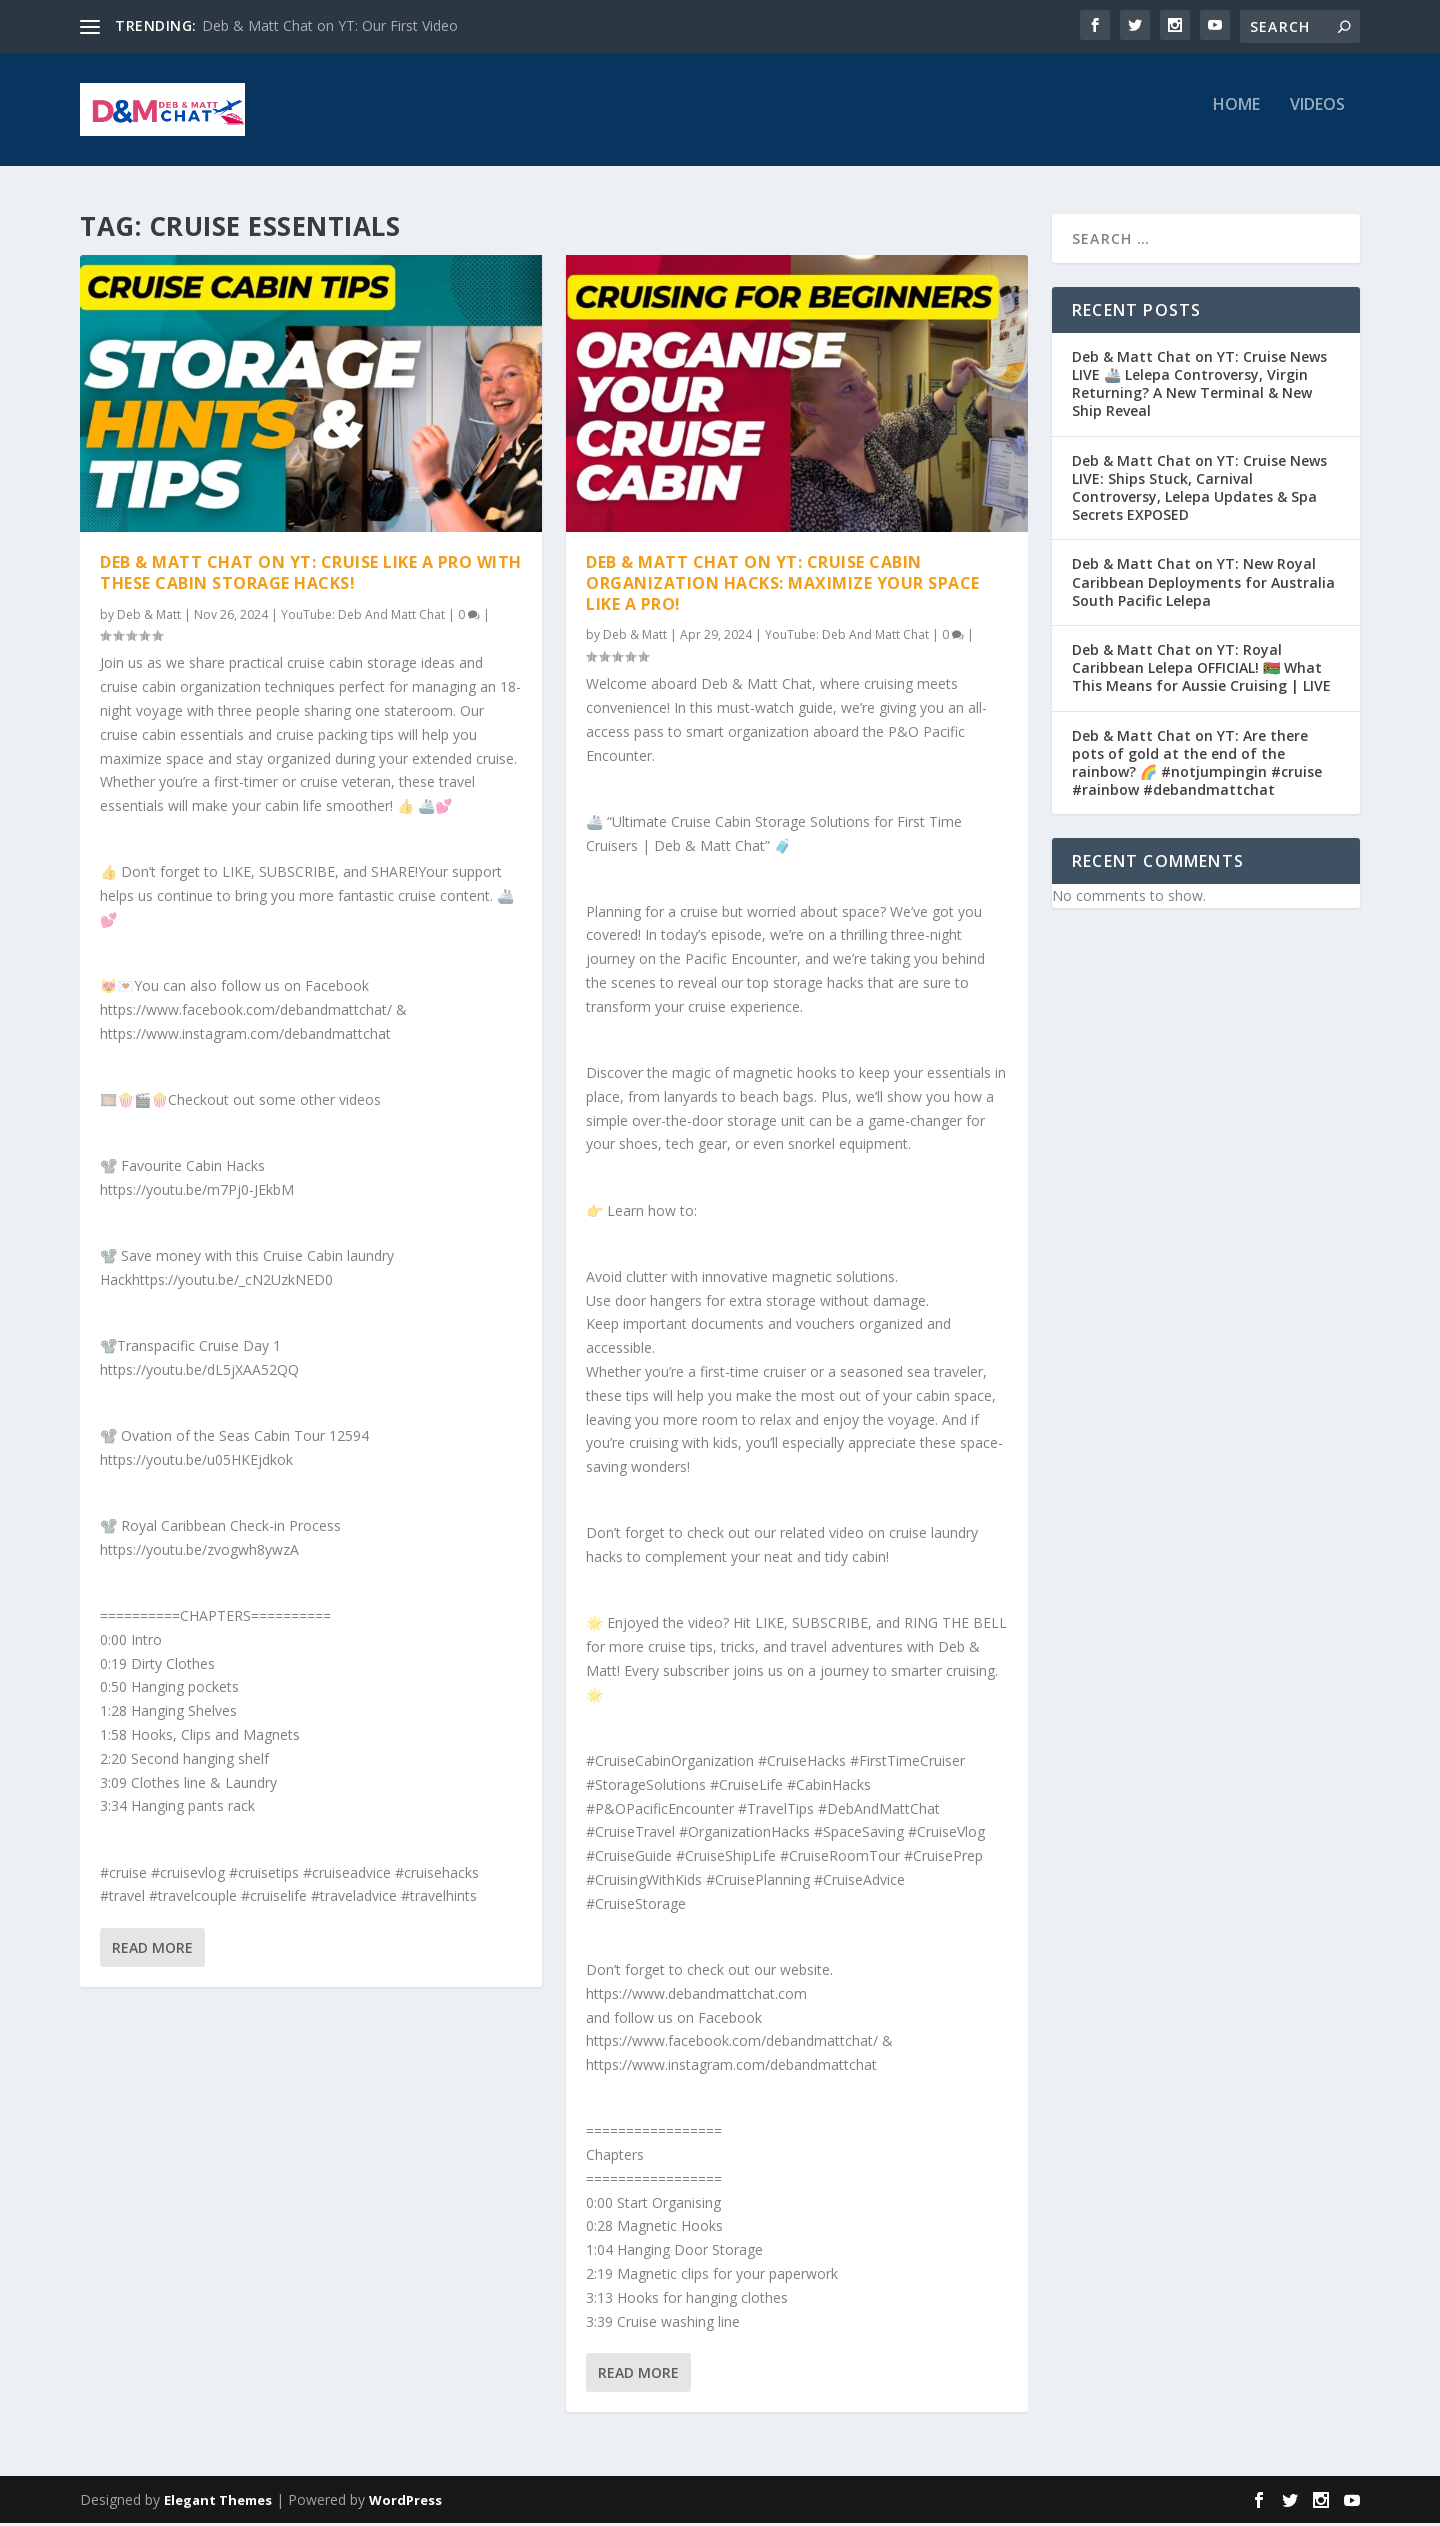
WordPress (405, 2503)
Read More (152, 1950)
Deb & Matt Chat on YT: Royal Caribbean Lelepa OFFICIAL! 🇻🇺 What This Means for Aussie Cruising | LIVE (1201, 670)
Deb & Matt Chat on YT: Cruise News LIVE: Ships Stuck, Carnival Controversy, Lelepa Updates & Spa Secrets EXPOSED (1199, 491)
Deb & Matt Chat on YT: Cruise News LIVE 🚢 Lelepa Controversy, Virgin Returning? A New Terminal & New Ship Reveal (1199, 387)
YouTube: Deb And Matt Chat (363, 617)
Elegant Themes (218, 2503)
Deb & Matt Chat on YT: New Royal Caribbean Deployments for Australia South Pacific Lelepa (1203, 585)
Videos (1317, 116)
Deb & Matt (149, 617)
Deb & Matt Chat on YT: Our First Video (330, 25)
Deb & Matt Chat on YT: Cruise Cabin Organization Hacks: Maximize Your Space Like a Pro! (783, 586)
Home (1236, 116)
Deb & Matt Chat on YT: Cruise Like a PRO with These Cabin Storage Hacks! (311, 575)
